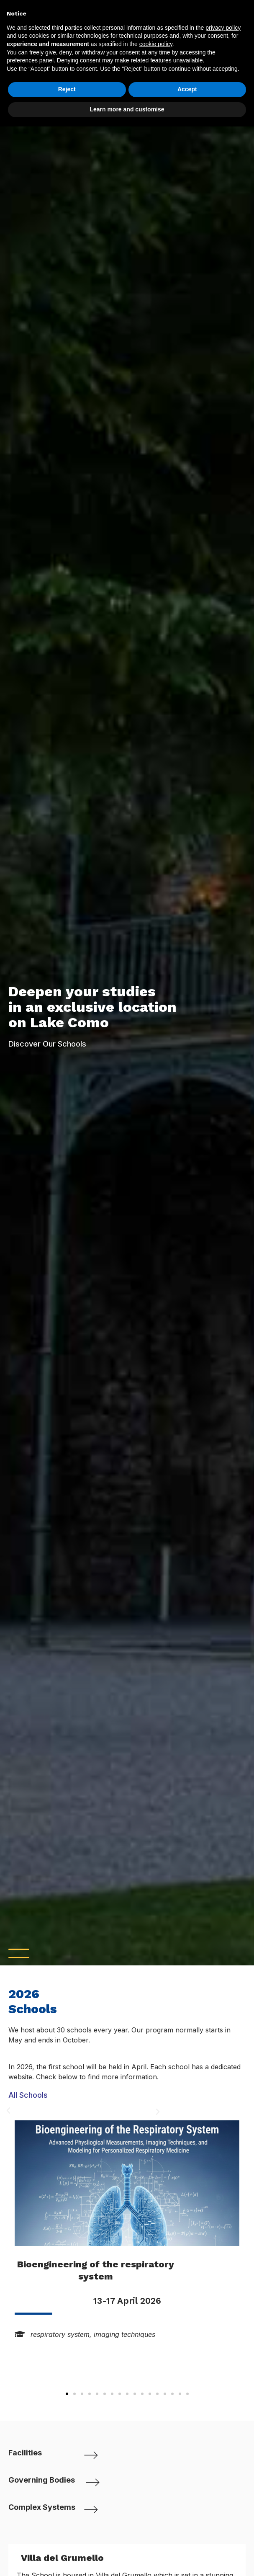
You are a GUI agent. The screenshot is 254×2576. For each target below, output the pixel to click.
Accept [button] (187, 89)
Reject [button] (67, 89)
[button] (67, 2394)
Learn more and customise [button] (127, 109)
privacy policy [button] (223, 27)
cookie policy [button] (155, 44)
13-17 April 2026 (127, 2300)
